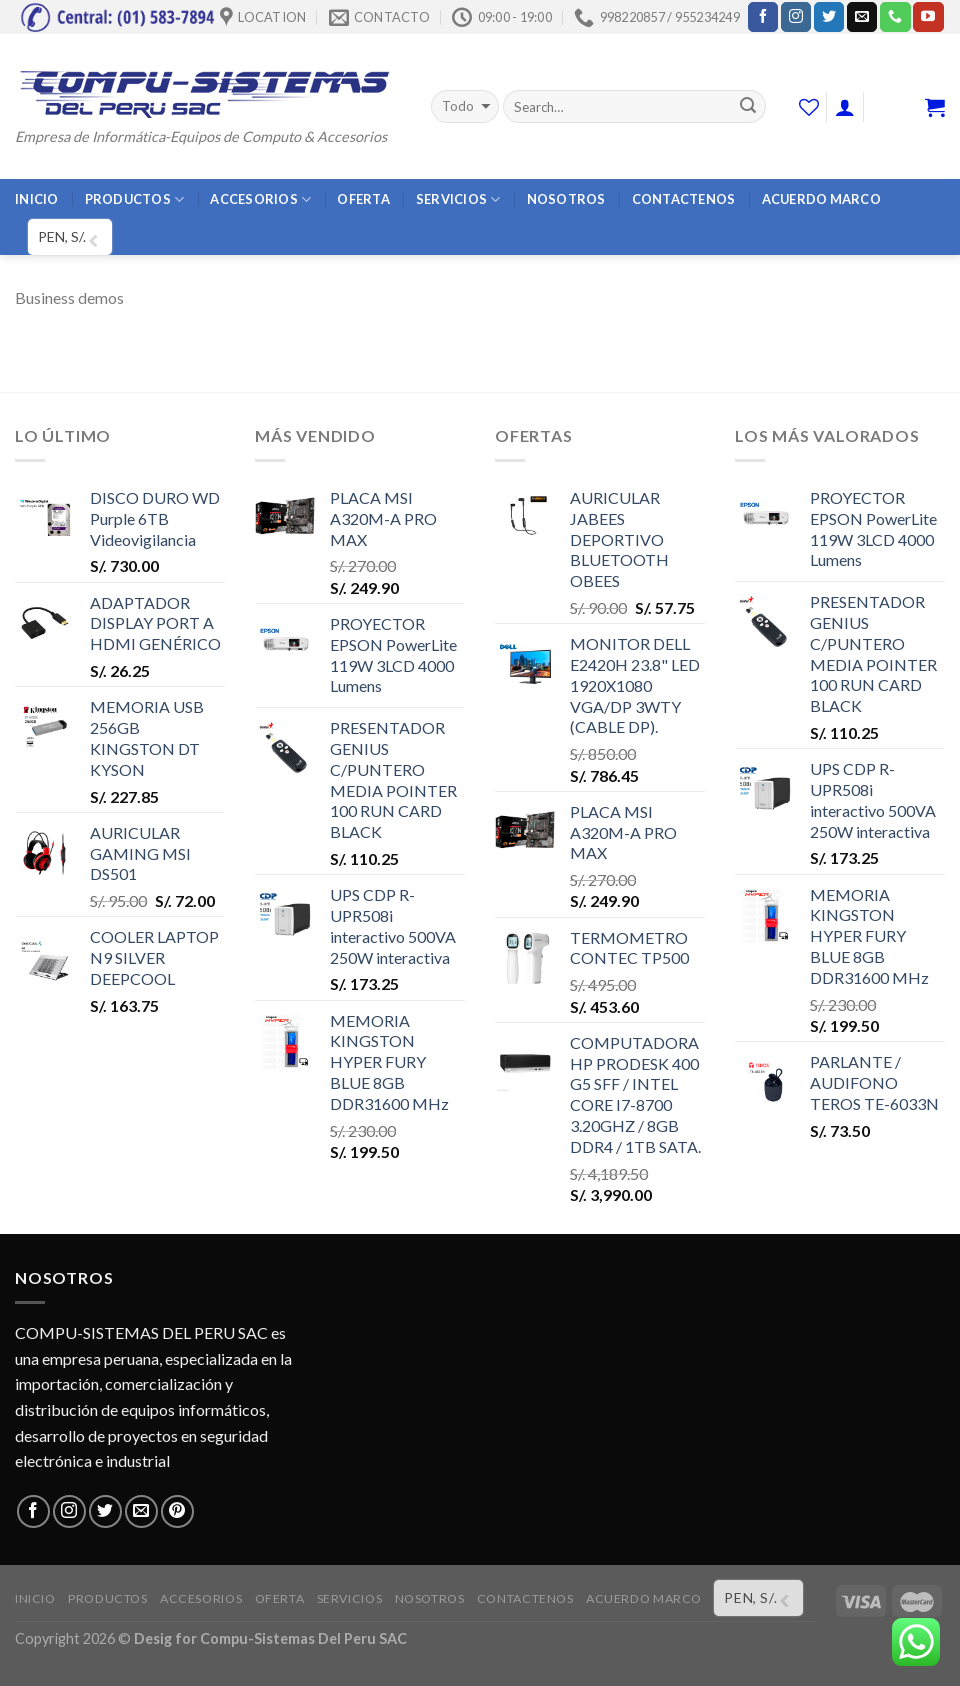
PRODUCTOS (135, 199)
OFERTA (363, 199)
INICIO (37, 199)
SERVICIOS (458, 199)
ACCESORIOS (260, 199)
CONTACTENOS (684, 199)
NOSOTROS (566, 199)
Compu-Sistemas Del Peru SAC (303, 1638)
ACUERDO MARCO (821, 199)
